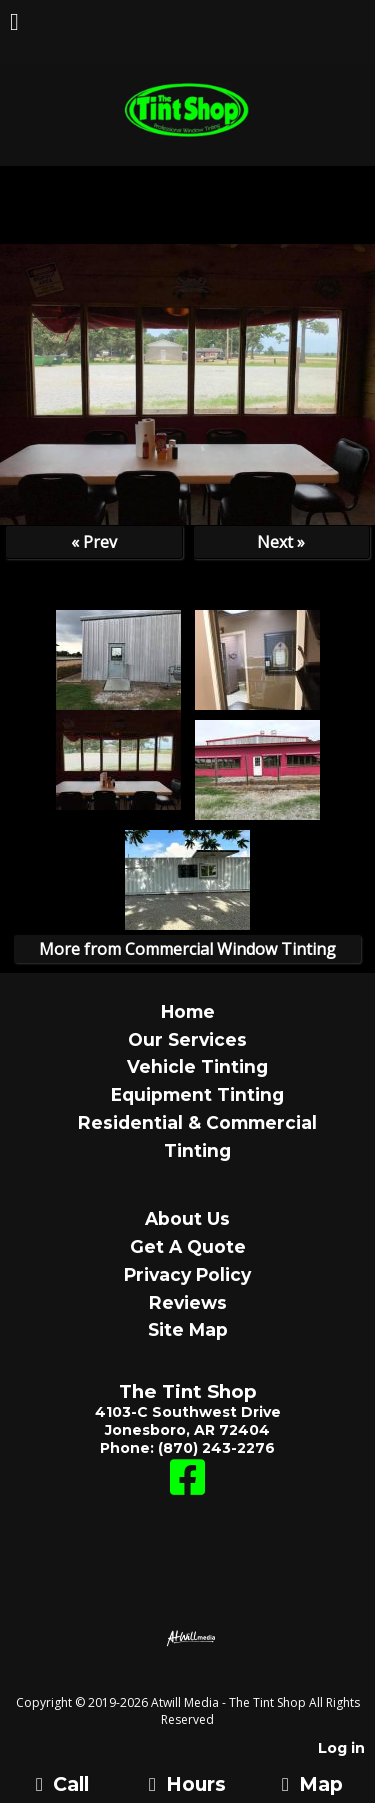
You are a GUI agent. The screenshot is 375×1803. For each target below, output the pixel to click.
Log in (341, 1748)
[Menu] (14, 24)
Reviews (188, 1302)
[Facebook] (187, 1487)
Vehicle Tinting (197, 1066)
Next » (281, 542)
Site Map (188, 1329)
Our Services (187, 1039)
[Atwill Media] (205, 1680)
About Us (187, 1218)
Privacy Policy (187, 1274)
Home (188, 1011)
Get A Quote (188, 1246)
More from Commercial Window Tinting (187, 949)
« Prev (94, 542)
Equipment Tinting (197, 1094)
